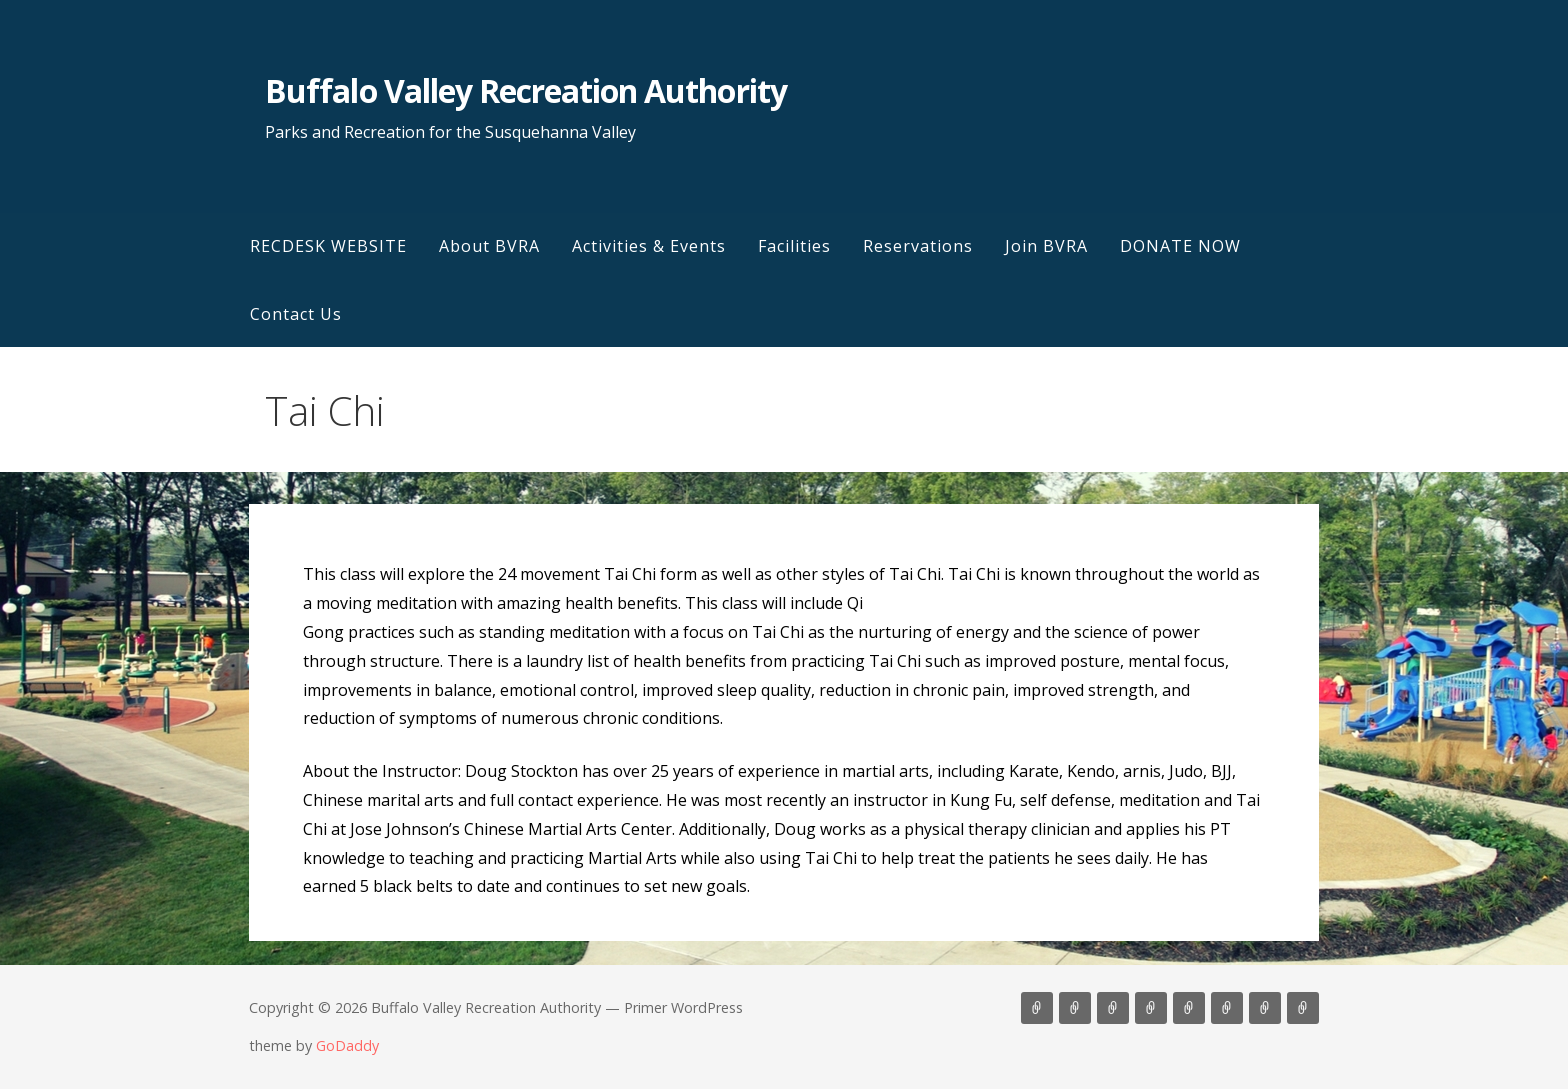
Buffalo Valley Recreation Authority (525, 90)
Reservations (918, 246)
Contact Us (296, 314)
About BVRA (489, 246)
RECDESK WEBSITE (328, 246)
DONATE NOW (1180, 246)
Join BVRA (1046, 246)
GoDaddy (347, 1045)
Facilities (794, 246)
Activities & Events (649, 246)
